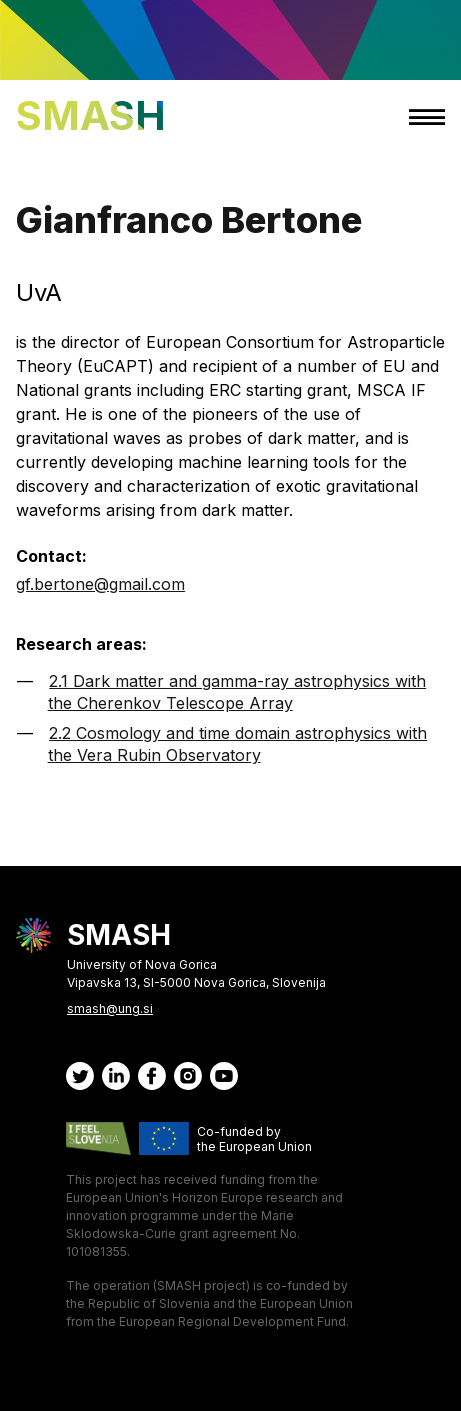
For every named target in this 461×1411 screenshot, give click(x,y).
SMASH (91, 115)
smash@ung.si (110, 1008)
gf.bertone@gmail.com (100, 584)
